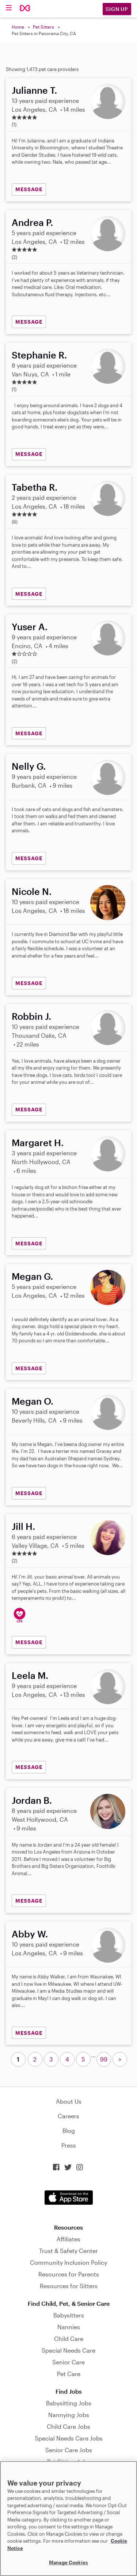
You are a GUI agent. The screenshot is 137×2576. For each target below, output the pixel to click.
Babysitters (68, 2315)
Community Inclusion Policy (68, 2262)
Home (18, 26)
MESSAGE (28, 189)
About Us (68, 2101)
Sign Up (117, 9)
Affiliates (68, 2238)
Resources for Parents (68, 2274)
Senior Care (68, 2361)
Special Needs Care (68, 2350)
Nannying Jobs (68, 2414)
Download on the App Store (69, 2197)
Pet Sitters (43, 26)
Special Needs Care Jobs (69, 2438)
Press (68, 2145)
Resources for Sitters (69, 2285)
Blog (68, 2130)
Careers (68, 2115)
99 (103, 2059)
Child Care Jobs (68, 2426)
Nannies (68, 2326)
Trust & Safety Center (68, 2250)
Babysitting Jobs (68, 2403)
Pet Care (68, 2373)
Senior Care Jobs (68, 2449)
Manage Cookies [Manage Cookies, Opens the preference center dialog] (68, 2562)
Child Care (68, 2338)
